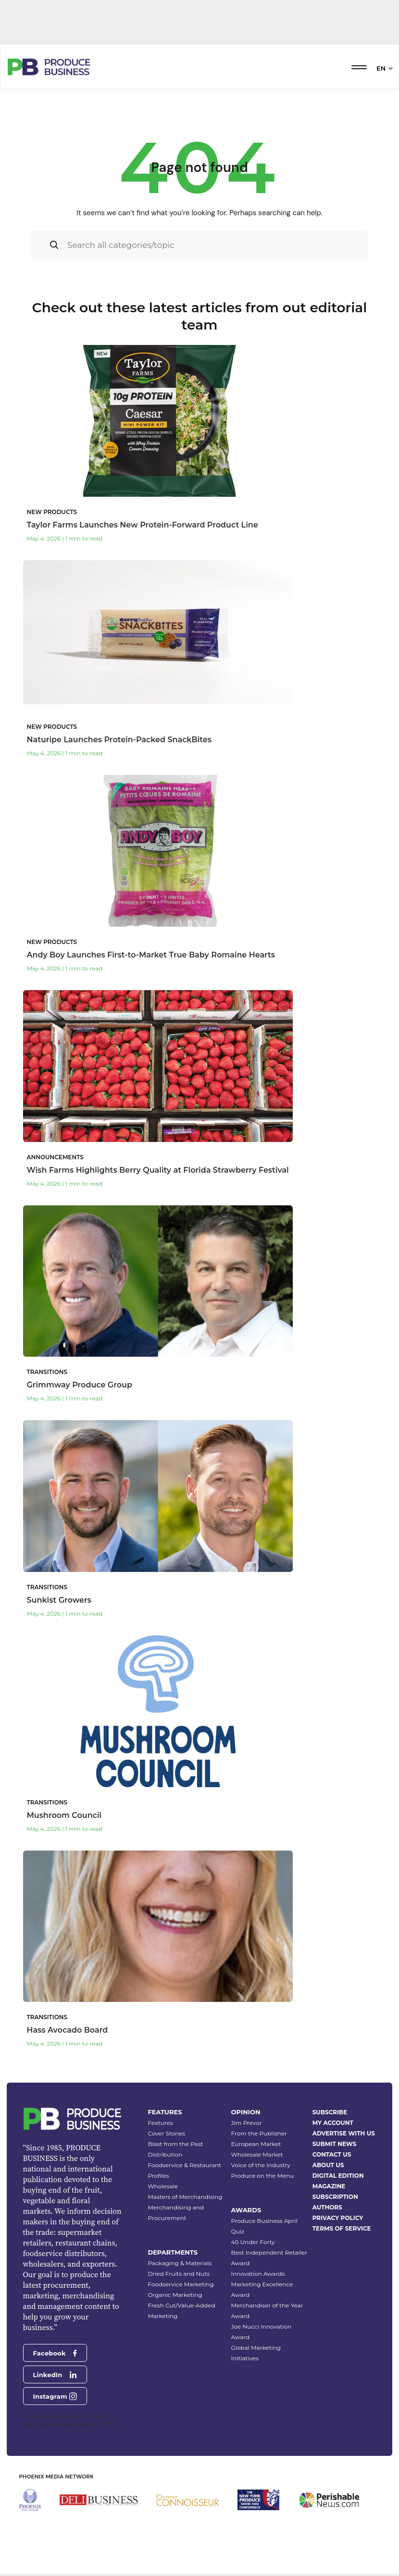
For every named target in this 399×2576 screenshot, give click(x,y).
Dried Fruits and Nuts (179, 2273)
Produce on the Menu (262, 2175)
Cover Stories (166, 2133)
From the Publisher (259, 2133)
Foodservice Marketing (180, 2284)
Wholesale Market (257, 2154)
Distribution (165, 2154)
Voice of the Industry (261, 2165)
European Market (256, 2143)
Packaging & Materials (180, 2263)
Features (160, 2122)
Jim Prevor (246, 2122)
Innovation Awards (258, 2273)
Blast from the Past (175, 2143)
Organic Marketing (175, 2294)
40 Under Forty (253, 2241)
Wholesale (163, 2186)
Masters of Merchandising (185, 2196)
